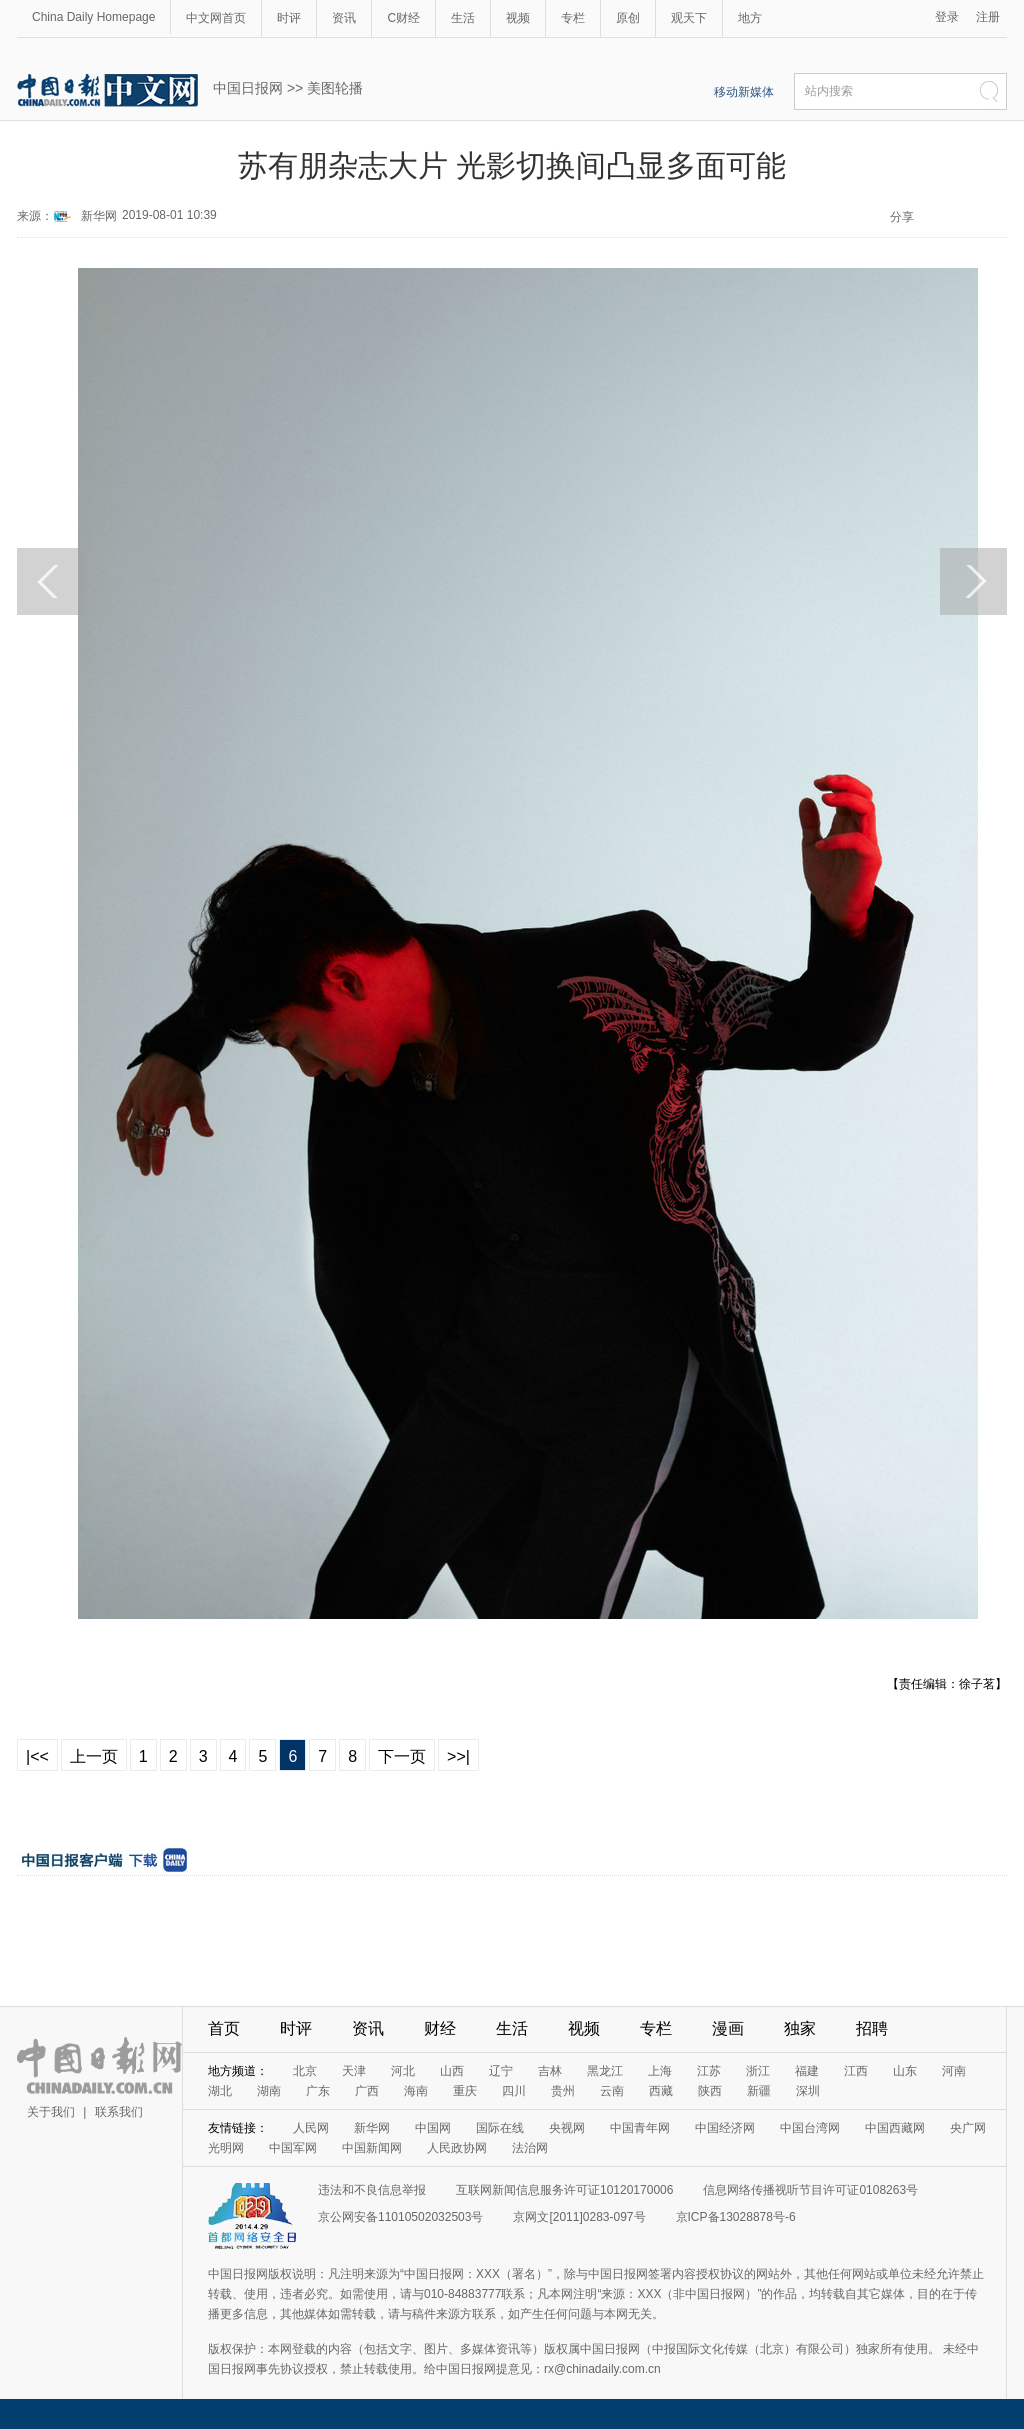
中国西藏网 (895, 2128)
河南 (954, 2071)
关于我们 (51, 2112)
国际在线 (500, 2128)
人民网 (311, 2128)
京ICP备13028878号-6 (736, 2217)
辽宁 (501, 2071)
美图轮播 (335, 88)
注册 (988, 17)
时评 (289, 18)
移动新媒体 (744, 92)
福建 (807, 2071)
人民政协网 (457, 2148)
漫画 (728, 2028)
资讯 (344, 18)
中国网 (433, 2128)
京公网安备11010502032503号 (400, 2217)
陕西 (710, 2091)
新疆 (759, 2091)
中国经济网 (725, 2128)
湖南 (269, 2091)
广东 (318, 2091)
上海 (660, 2071)
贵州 (563, 2091)
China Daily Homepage (93, 17)
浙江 (758, 2071)
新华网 (99, 216)
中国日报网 (248, 88)
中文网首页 (216, 18)
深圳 (808, 2091)
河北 (403, 2071)
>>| (458, 1756)
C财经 (403, 18)
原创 (628, 18)
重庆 (465, 2091)
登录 (947, 17)
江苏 (709, 2071)
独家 (800, 2028)
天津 (354, 2071)
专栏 (573, 18)
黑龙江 (605, 2071)
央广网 (968, 2128)
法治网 (530, 2148)
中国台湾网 (810, 2128)
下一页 (402, 1756)
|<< (37, 1756)
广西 (367, 2091)
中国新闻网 (372, 2148)
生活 (463, 18)
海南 (416, 2091)
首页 (224, 2028)
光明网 (226, 2148)
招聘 (872, 2028)
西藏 (661, 2091)
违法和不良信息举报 (372, 2190)
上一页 (94, 1756)
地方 (750, 18)
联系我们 (119, 2112)
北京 (305, 2071)
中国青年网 (640, 2128)
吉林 (550, 2071)
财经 (440, 2028)
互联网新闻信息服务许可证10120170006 (564, 2190)
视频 (518, 18)
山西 (452, 2071)
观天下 (689, 18)
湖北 (220, 2091)
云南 (612, 2091)
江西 (856, 2071)
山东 (905, 2071)
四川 (514, 2091)
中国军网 (293, 2148)
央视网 (567, 2128)
